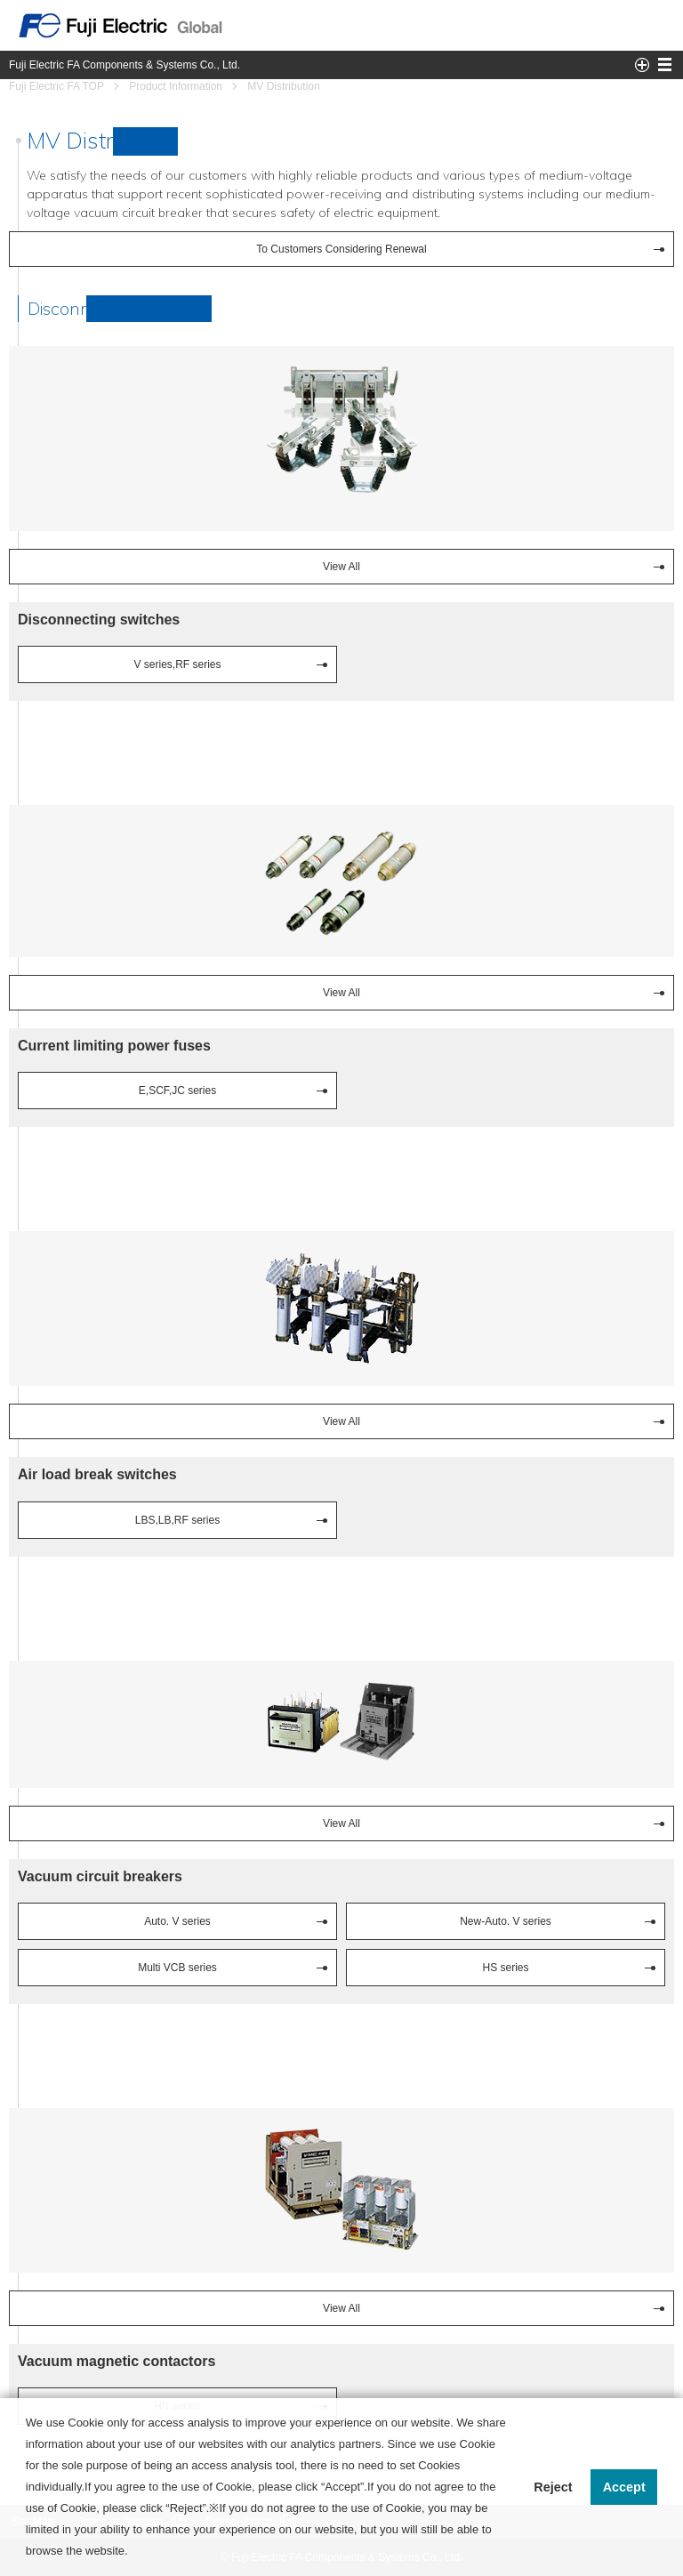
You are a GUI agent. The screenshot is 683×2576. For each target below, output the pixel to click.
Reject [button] (553, 2487)
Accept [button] (624, 2487)
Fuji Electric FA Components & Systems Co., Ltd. (124, 65)
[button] (133, 2552)
